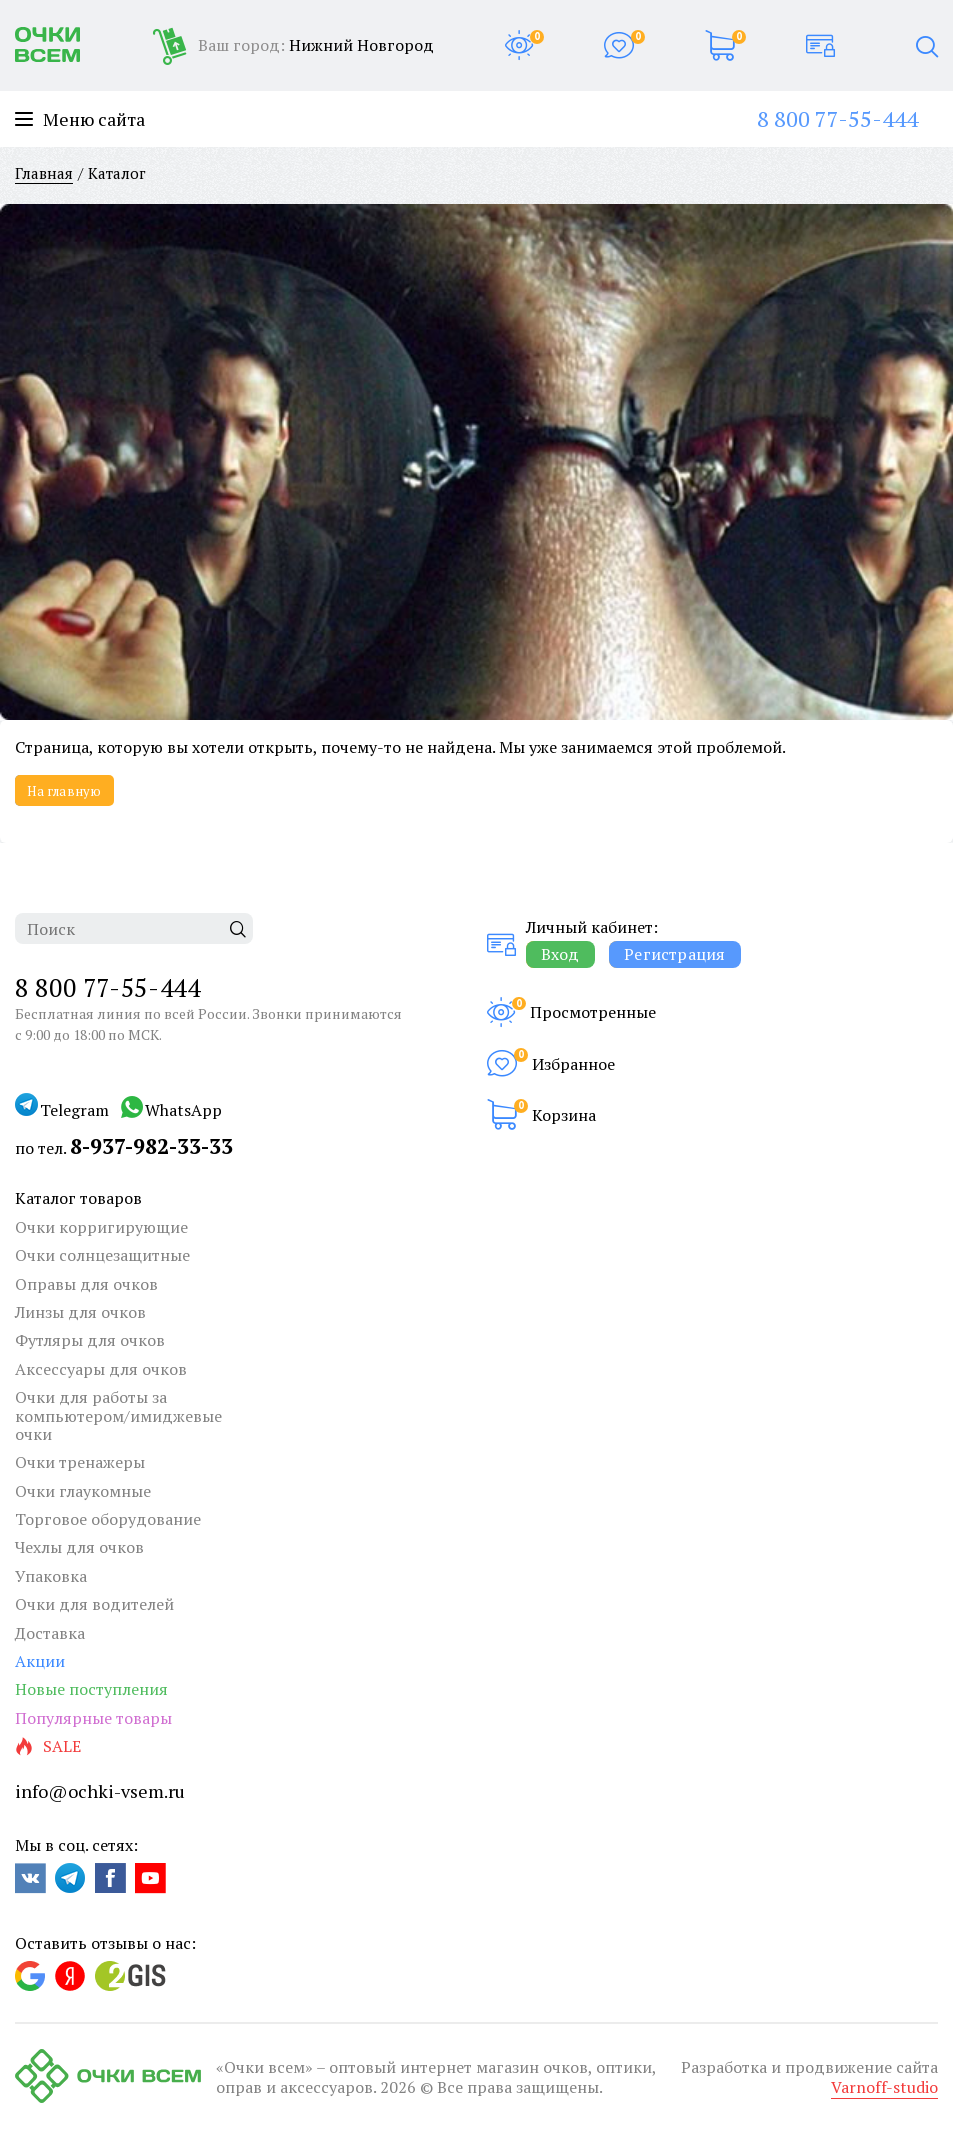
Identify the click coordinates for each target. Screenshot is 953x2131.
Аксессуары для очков (101, 1369)
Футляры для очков (90, 1340)
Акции (40, 1661)
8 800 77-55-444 (837, 118)
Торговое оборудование (108, 1519)
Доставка (50, 1633)
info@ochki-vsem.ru (100, 1791)
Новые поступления (91, 1689)
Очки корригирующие (101, 1227)
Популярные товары (93, 1718)
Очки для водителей (94, 1604)
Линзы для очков (80, 1312)
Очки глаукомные (83, 1491)
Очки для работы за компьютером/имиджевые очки (118, 1415)
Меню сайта (80, 119)
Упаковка (51, 1576)
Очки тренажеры (80, 1462)
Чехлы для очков (79, 1547)
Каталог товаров (78, 1198)
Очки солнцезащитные (102, 1255)
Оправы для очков (86, 1284)
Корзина (564, 1115)
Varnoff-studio (884, 2087)
